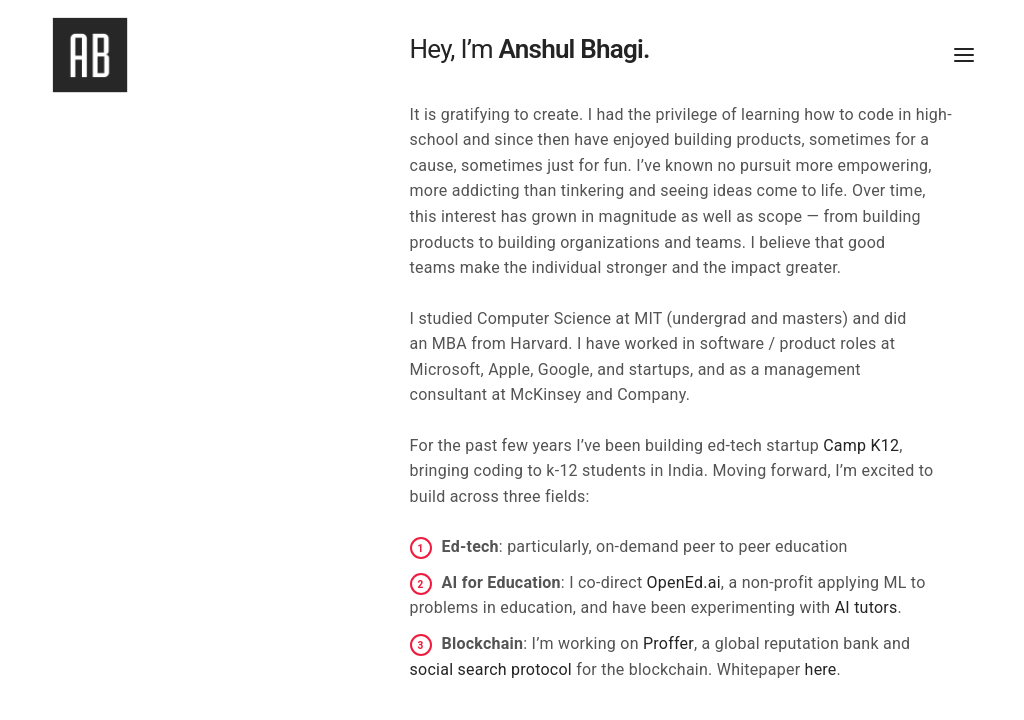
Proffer (668, 643)
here (821, 669)
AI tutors (866, 607)
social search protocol (491, 669)
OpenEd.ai (684, 582)
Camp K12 (861, 445)
